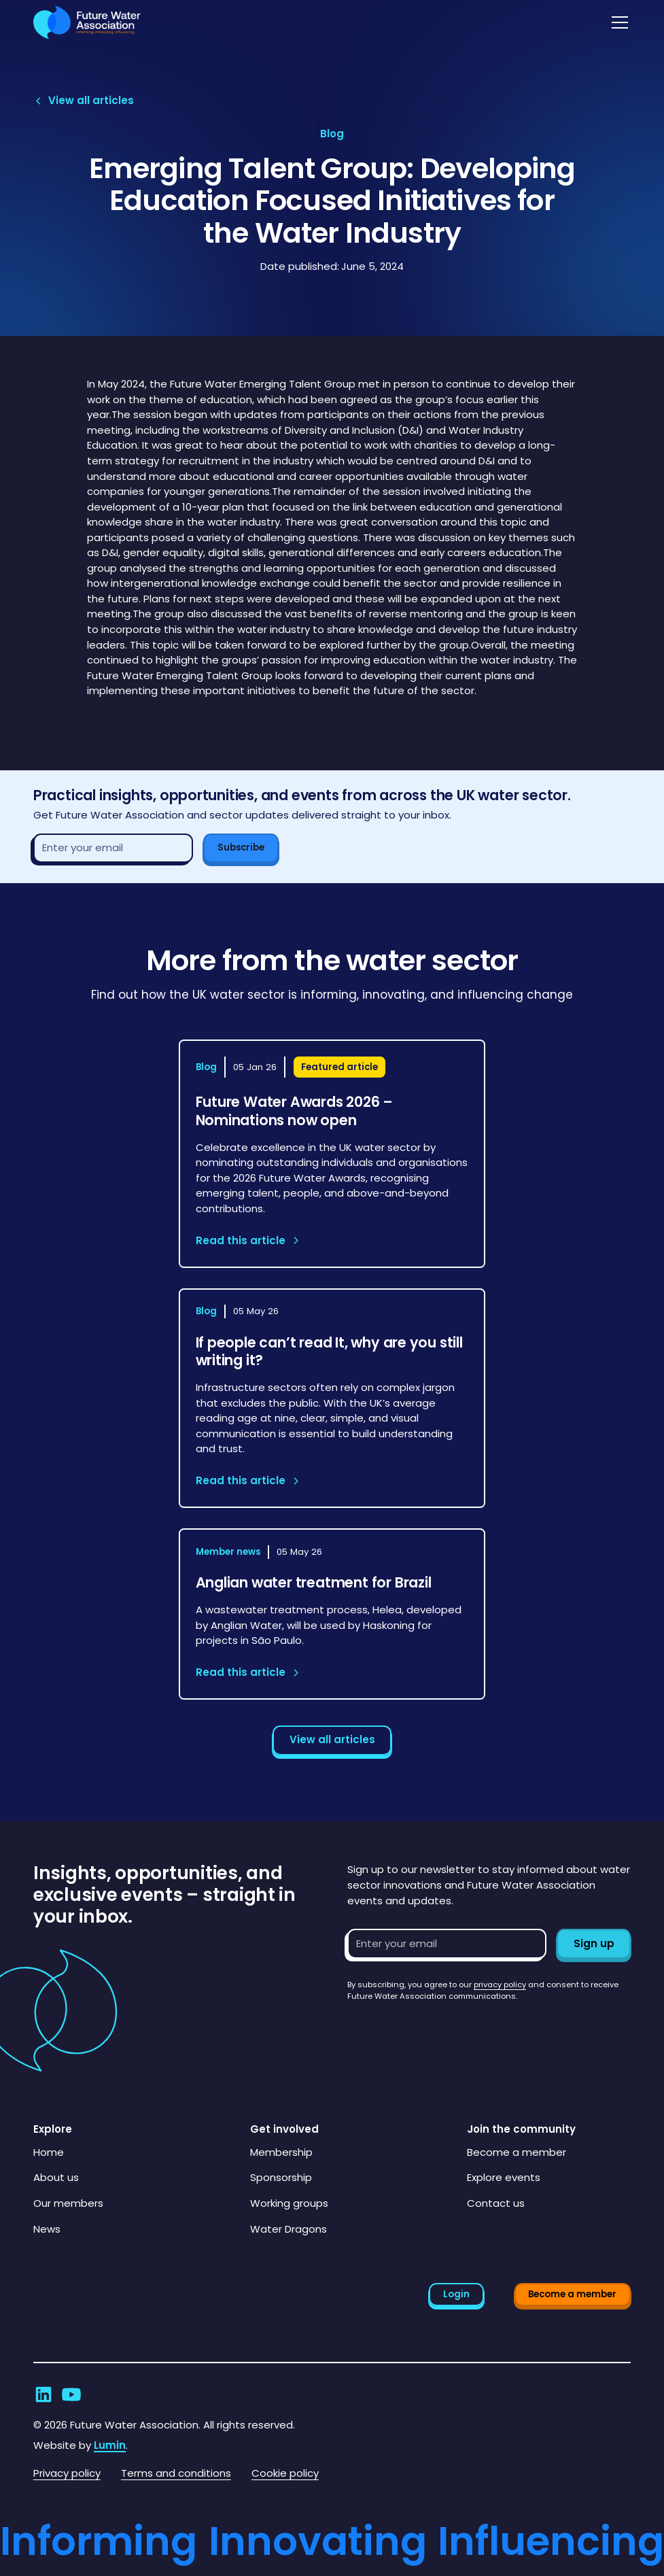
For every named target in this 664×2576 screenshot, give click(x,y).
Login (456, 2294)
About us (56, 2177)
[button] (617, 22)
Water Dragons (288, 2229)
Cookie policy (285, 2473)
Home (48, 2152)
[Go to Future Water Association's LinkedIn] (43, 2394)
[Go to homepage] (87, 22)
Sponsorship (281, 2177)
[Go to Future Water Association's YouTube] (71, 2394)
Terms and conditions (176, 2473)
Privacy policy (67, 2473)
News (46, 2229)
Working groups (289, 2203)
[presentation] (450, 2028)
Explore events (503, 2177)
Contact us (496, 2203)
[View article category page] (332, 134)
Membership (281, 2152)
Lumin (110, 2445)
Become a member (516, 2152)
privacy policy (500, 1984)
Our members (68, 2203)
